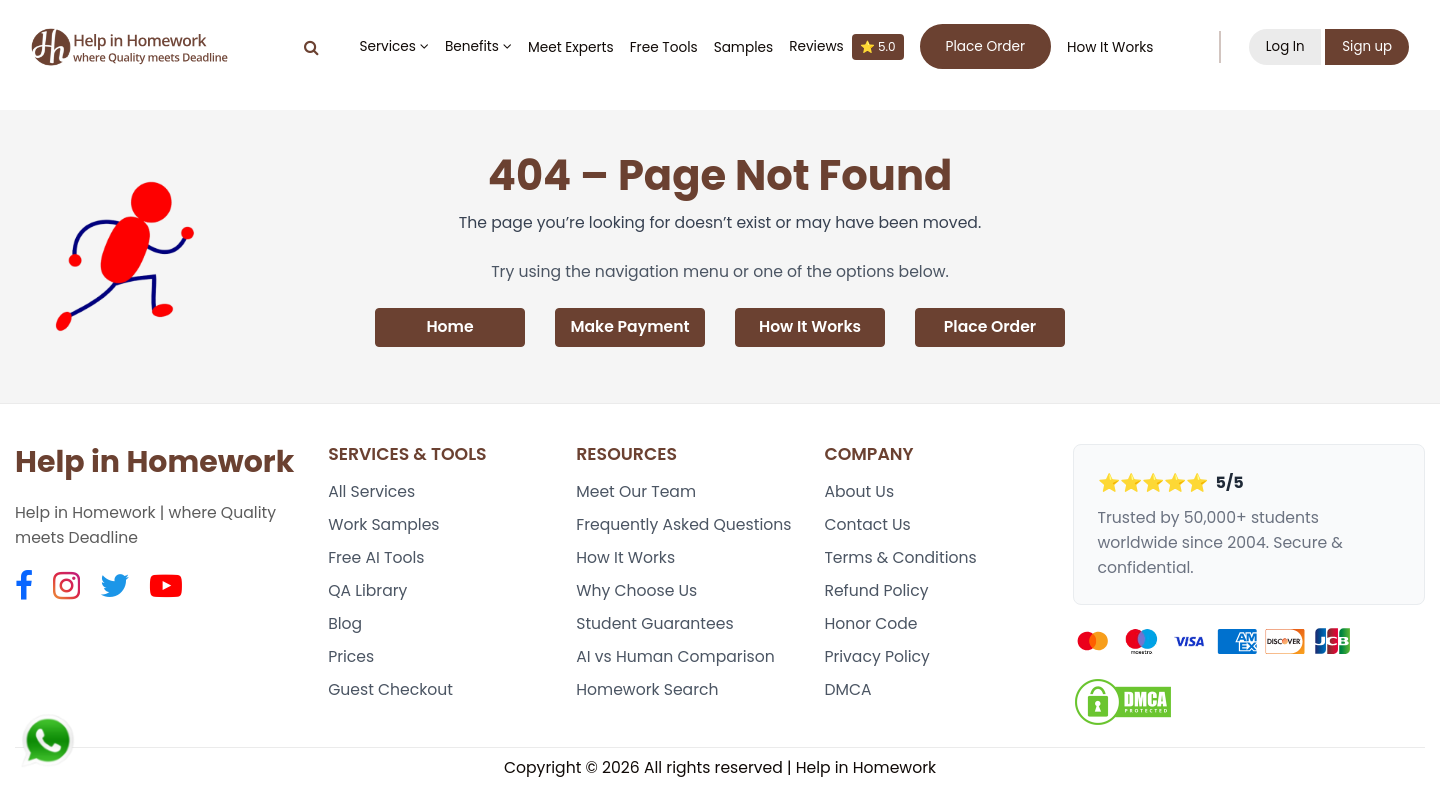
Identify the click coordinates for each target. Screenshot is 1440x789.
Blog (345, 624)
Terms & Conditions (900, 558)
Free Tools (663, 47)
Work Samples (384, 525)
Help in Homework (154, 462)
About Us (859, 492)
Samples (743, 47)
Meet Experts (570, 47)
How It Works (1109, 47)
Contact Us (867, 525)
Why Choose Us (636, 591)
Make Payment (629, 327)
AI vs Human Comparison (675, 658)
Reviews (845, 47)
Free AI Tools (376, 558)
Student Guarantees (655, 624)
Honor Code (870, 624)
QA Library (367, 591)
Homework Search (647, 691)
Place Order (990, 327)
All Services (371, 492)
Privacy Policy (877, 658)
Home (449, 327)
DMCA (847, 691)
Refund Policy (876, 591)
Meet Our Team (636, 492)
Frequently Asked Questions (684, 525)
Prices (351, 658)
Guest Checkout (390, 691)
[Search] (310, 47)
